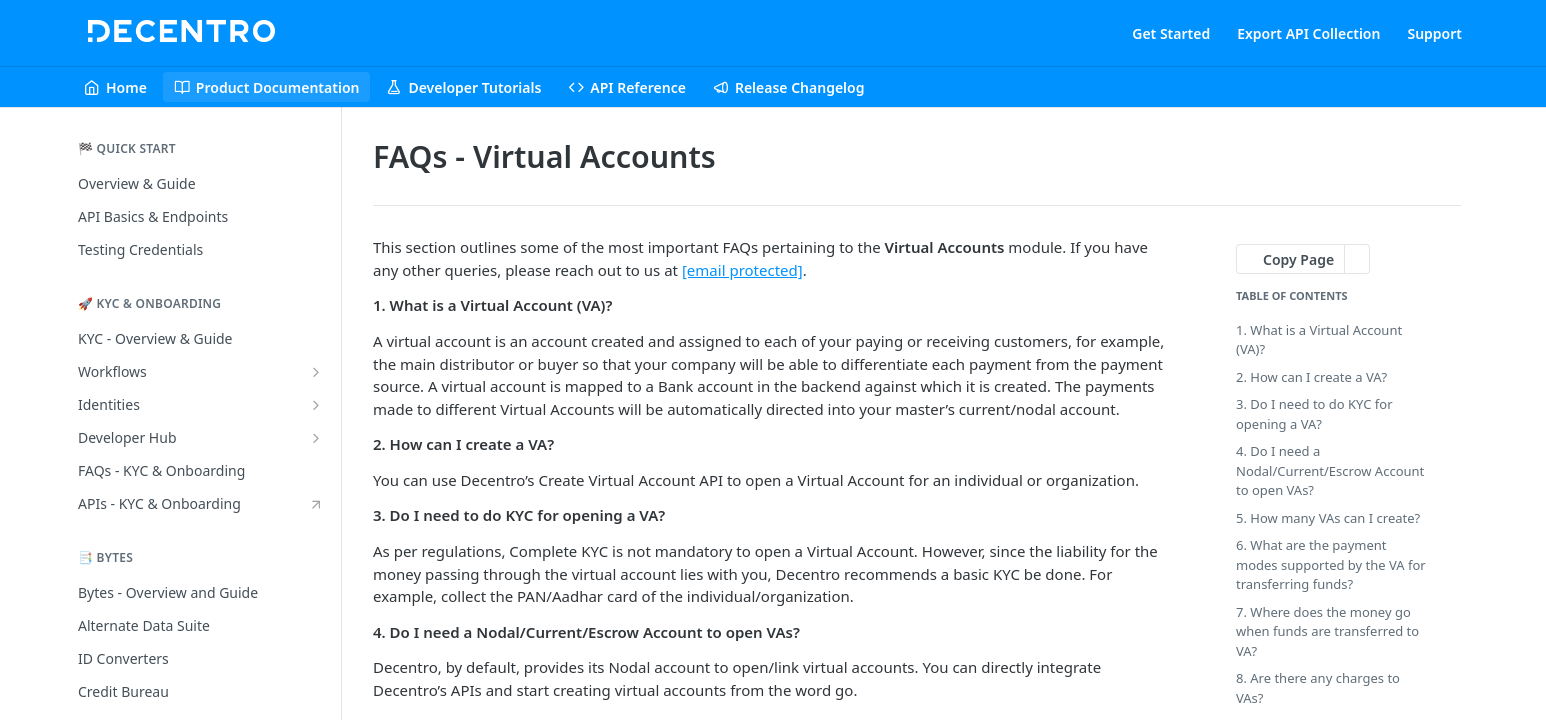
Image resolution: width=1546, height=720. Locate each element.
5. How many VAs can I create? (1328, 518)
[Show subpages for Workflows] (316, 372)
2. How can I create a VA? (1311, 377)
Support (1434, 33)
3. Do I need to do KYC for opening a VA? (1314, 414)
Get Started (1171, 33)
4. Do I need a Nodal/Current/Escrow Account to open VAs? (1330, 470)
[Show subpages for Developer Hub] (316, 438)
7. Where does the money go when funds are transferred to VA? (1327, 631)
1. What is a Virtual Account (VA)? (1319, 340)
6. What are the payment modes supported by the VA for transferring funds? (1331, 564)
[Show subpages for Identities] (316, 405)
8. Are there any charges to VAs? (1318, 688)
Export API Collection (1308, 33)
